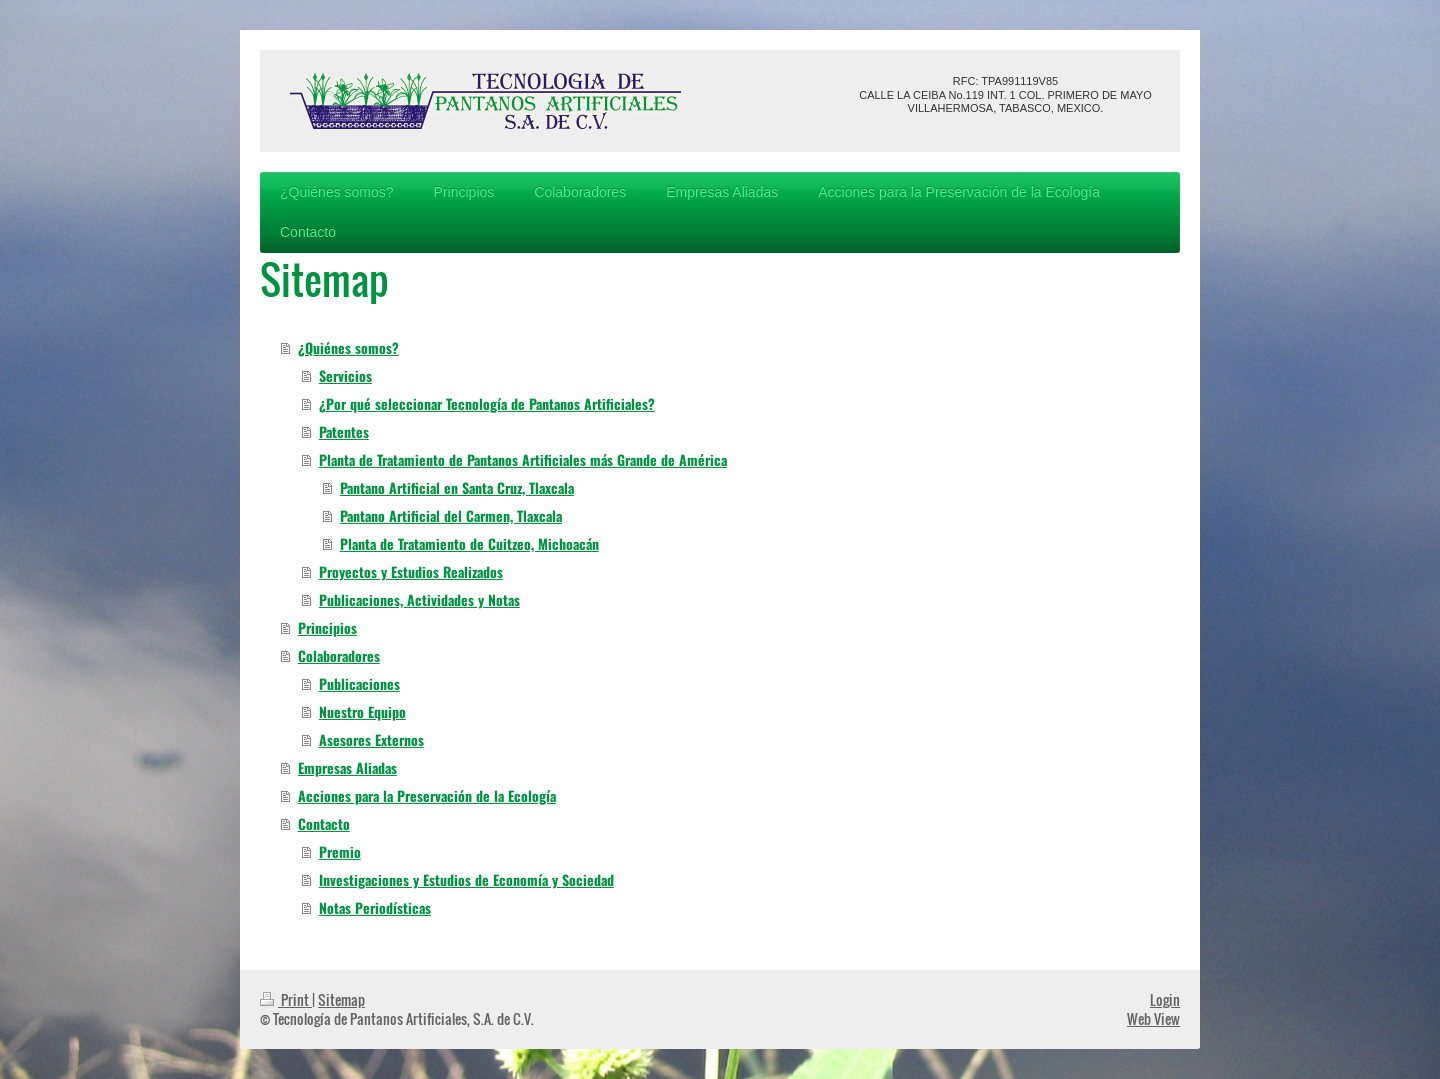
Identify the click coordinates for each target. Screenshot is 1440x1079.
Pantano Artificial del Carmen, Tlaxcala (451, 515)
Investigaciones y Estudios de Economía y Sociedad (466, 879)
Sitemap (341, 999)
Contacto (324, 823)
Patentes (344, 431)
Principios (327, 627)
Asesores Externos (371, 739)
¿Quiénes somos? (348, 347)
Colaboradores (339, 655)
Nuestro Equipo (362, 711)
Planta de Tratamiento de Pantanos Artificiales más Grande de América (523, 459)
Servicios (345, 375)
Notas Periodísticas (375, 907)
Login (1165, 999)
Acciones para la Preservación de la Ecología (427, 795)
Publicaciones (359, 683)
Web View (1153, 1018)
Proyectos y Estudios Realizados (411, 571)
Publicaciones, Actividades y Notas (419, 599)
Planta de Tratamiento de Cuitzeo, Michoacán (469, 543)
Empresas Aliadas (347, 767)
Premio (340, 851)
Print (286, 999)
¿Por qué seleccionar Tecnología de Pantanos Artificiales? (487, 403)
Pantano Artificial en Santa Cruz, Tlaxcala (457, 487)
